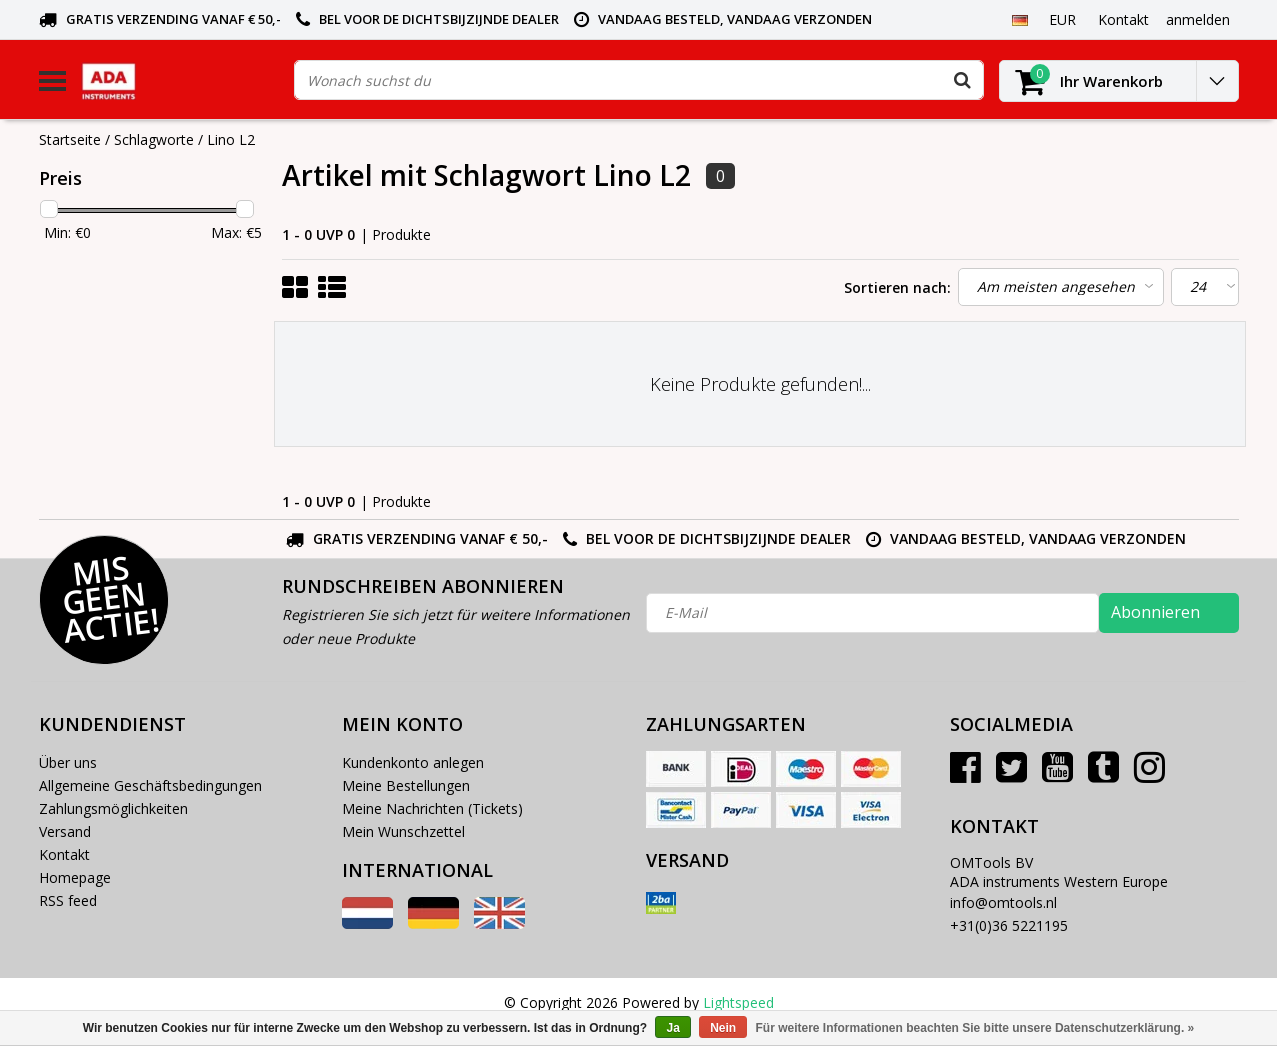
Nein (723, 1028)
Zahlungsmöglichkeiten (113, 808)
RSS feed (68, 900)
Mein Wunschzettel (403, 831)
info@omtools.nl (1003, 902)
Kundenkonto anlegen (413, 762)
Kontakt (64, 854)
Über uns (68, 762)
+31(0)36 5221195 (1009, 925)
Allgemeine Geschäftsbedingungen (150, 785)
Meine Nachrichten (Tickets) (432, 808)
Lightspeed (738, 1002)
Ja (672, 1028)
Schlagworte (154, 139)
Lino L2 (231, 139)
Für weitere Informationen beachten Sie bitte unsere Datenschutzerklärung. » (975, 1028)
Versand (65, 831)
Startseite (70, 139)
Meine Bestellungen (406, 785)
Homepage (75, 877)
